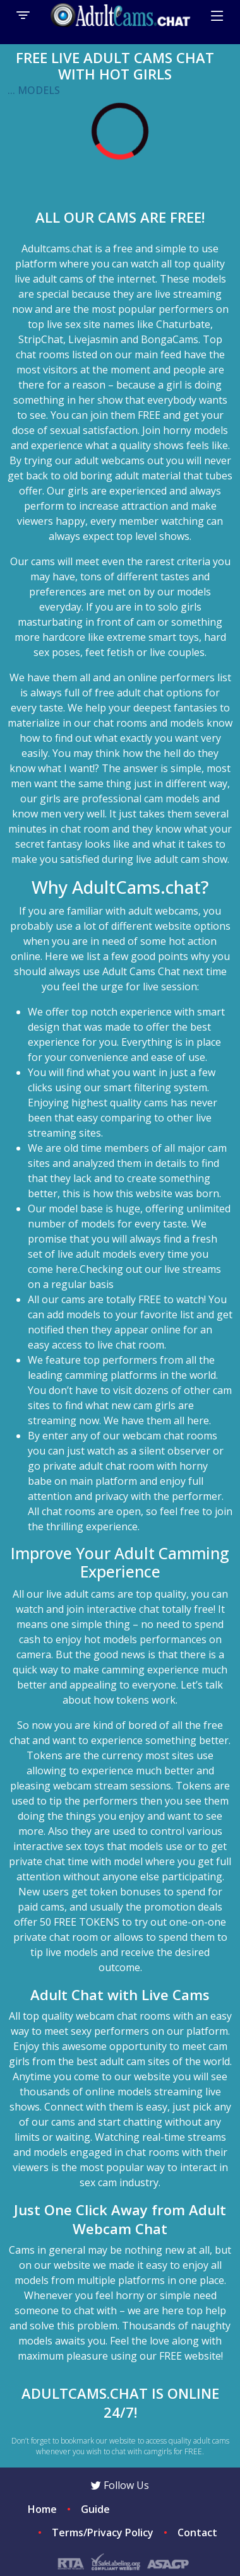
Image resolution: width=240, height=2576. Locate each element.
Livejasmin (93, 339)
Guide (95, 2509)
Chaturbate (183, 324)
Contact (197, 2532)
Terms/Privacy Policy (102, 2532)
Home (42, 2509)
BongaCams (169, 339)
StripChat (40, 339)
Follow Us (120, 2485)
